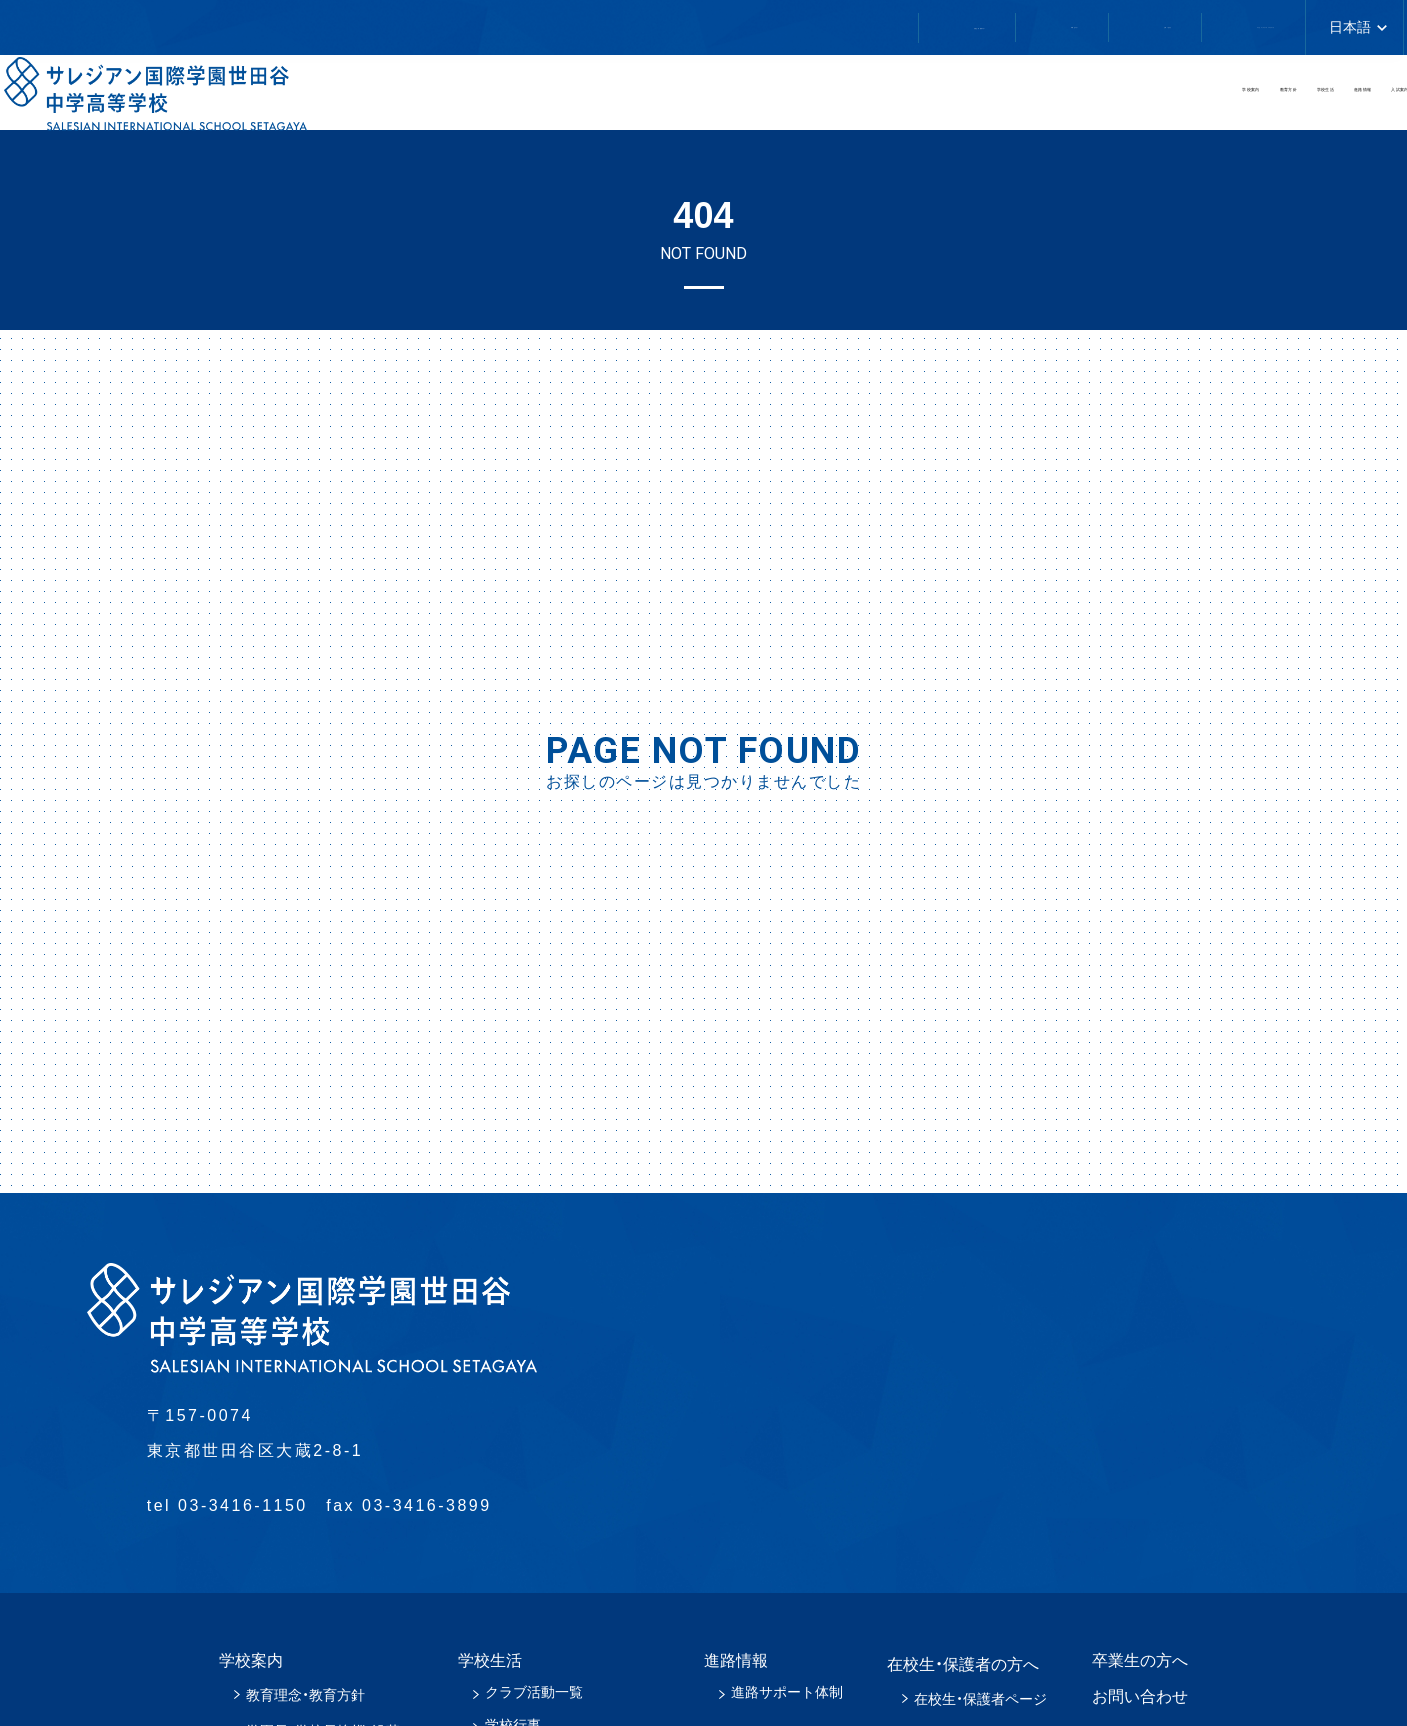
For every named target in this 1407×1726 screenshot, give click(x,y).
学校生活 (999, 99)
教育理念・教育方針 (305, 1695)
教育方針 (831, 99)
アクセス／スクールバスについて (1158, 27)
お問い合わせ (909, 27)
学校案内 (663, 99)
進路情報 (1167, 99)
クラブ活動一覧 (534, 1692)
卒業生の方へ (730, 27)
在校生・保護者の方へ (524, 28)
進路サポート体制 (787, 1692)
